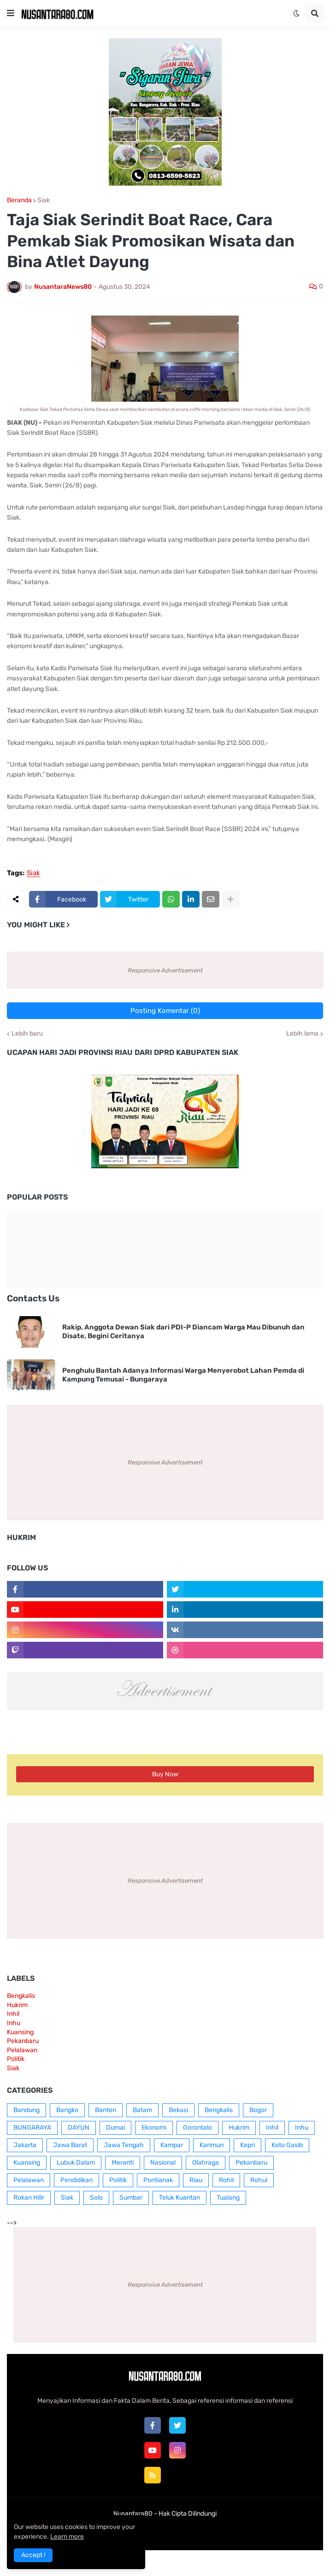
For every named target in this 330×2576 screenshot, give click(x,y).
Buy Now (165, 1774)
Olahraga (205, 2162)
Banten (105, 2110)
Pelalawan (22, 2050)
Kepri (247, 2145)
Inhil (13, 2014)
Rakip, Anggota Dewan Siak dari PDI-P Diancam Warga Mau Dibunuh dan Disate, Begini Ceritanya (183, 1332)
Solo (96, 2197)
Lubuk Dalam (76, 2162)
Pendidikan (76, 2180)
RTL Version (222, 2532)
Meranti (123, 2162)
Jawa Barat (70, 2145)
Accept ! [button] (33, 2555)
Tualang (228, 2197)
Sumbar (130, 2197)
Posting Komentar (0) (165, 1011)
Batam (142, 2110)
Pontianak (158, 2180)
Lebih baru (27, 1033)
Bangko (67, 2110)
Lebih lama (302, 1033)
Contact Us (179, 2532)
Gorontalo (197, 2127)
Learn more (67, 2537)
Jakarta (24, 2145)
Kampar (171, 2145)
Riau (195, 2180)
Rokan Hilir (28, 2197)
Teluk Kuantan (179, 2197)
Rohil (226, 2180)
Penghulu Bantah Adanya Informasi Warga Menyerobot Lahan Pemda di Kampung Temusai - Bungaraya (183, 1375)
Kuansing (20, 2032)
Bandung (26, 2110)
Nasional (163, 2162)
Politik (15, 2059)
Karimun (212, 2145)
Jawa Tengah (124, 2145)
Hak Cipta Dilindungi (188, 2513)
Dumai (115, 2127)
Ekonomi (153, 2127)
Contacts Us (33, 1298)
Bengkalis (21, 1996)
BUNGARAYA (32, 2127)
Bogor (258, 2110)
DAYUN (78, 2127)
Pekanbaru (23, 2041)
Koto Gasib (287, 2145)
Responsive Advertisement (165, 970)
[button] (10, 13)
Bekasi (178, 2110)
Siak (43, 200)
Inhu (13, 2023)
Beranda (19, 200)
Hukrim (17, 2005)
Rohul (258, 2180)
